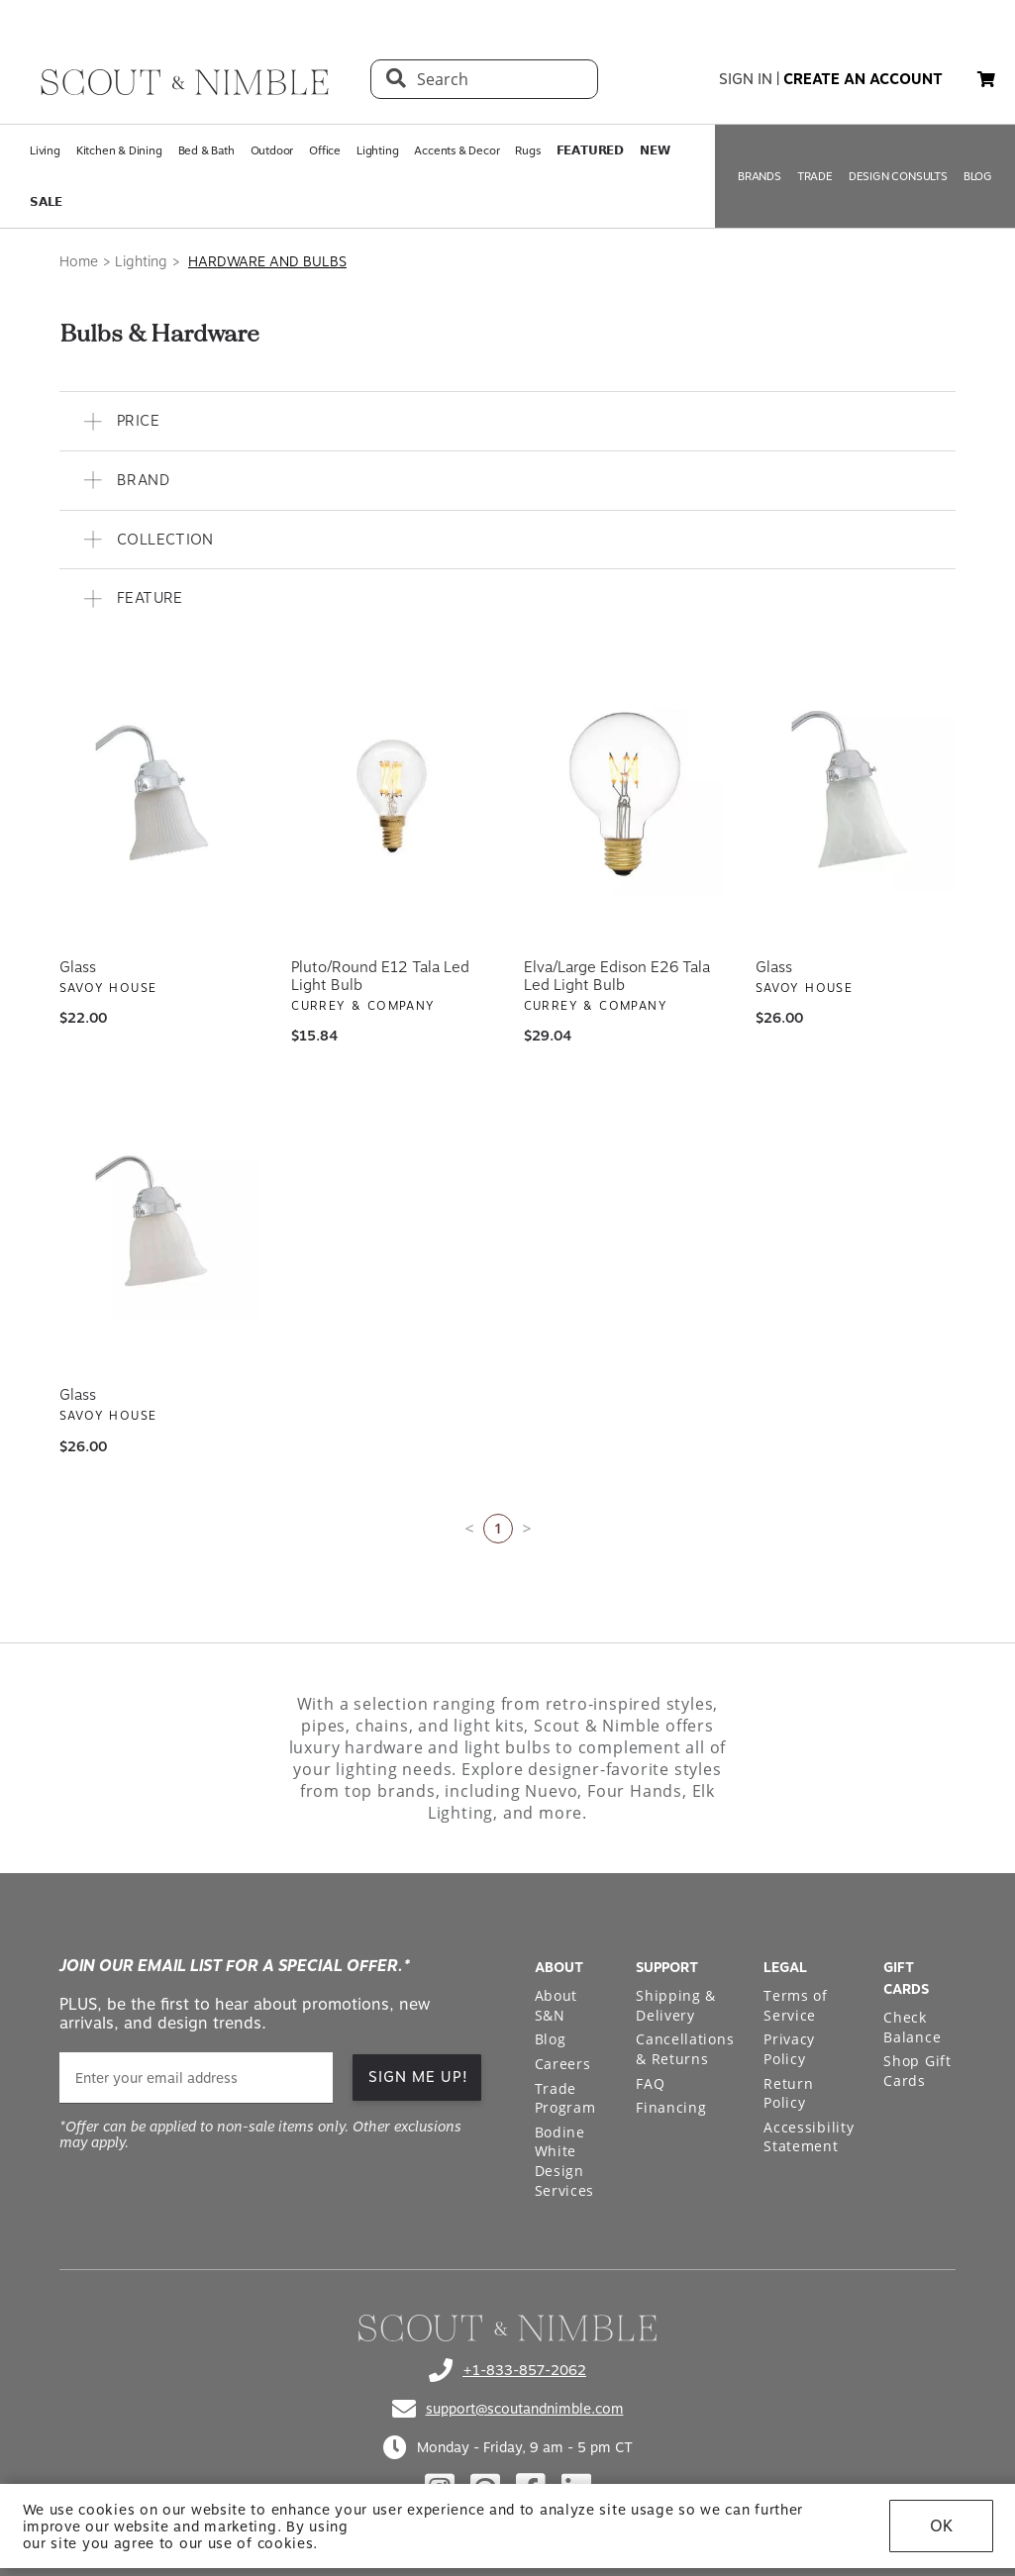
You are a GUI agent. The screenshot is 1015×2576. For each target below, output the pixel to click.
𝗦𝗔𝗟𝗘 (46, 202)
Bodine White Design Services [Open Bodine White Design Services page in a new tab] (565, 2161)
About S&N (556, 2005)
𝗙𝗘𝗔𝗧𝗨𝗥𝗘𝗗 (590, 150)
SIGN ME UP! (418, 2077)
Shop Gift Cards (917, 2070)
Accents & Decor (456, 150)
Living (45, 150)
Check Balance (912, 2027)
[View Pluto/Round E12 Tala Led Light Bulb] (391, 795)
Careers (563, 2063)
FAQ (650, 2083)
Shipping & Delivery (676, 2005)
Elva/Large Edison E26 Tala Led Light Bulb (617, 976)
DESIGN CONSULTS (898, 176)
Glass (77, 967)
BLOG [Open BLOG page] (978, 176)
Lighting (377, 150)
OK (941, 2526)
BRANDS (759, 176)
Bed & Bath (206, 150)
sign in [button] (745, 79)
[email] (196, 2077)
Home (78, 261)
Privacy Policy (789, 2049)
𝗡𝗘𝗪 (654, 150)
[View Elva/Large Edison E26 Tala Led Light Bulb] (624, 795)
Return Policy (788, 2093)
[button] (507, 421)
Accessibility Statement (808, 2137)
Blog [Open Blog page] (550, 2039)
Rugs (527, 150)
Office (325, 150)
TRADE (815, 176)
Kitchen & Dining (119, 150)
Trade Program (565, 2098)
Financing (671, 2107)
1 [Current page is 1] (498, 1528)
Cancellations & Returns (685, 2049)
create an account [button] (863, 79)
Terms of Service (795, 2005)
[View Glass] (159, 795)
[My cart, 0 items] (986, 79)
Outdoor (272, 150)
